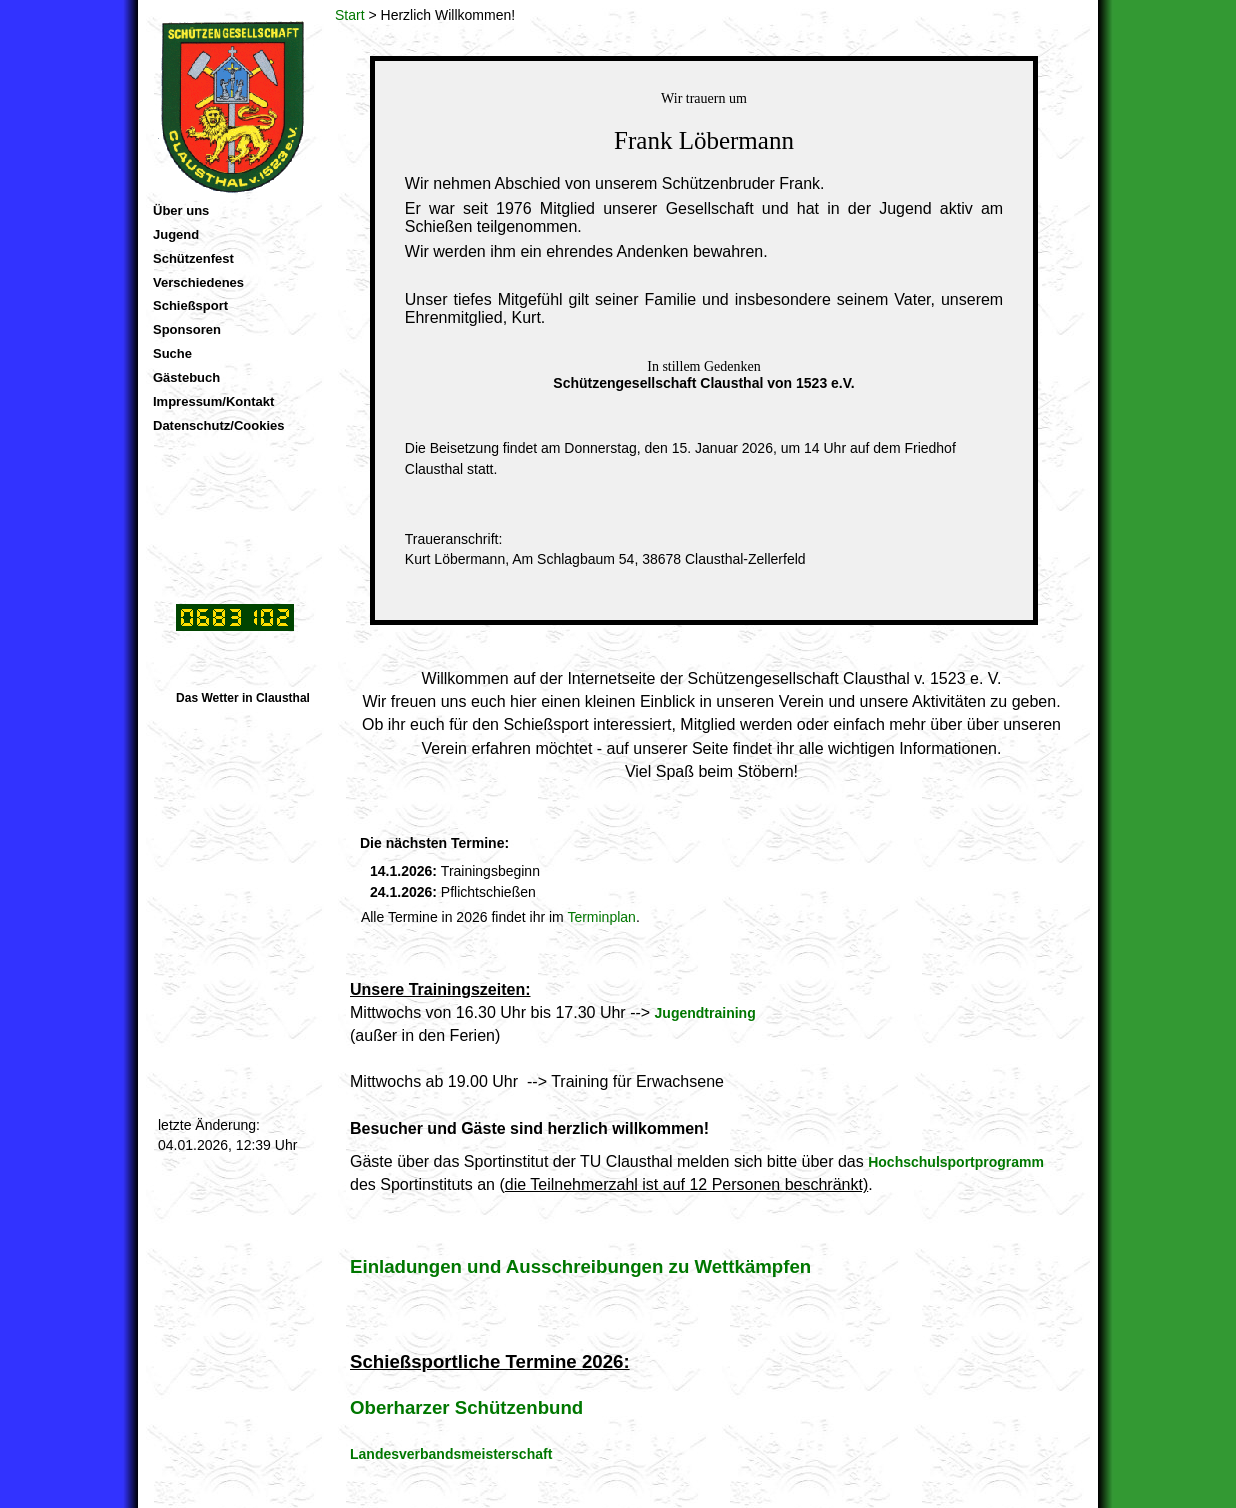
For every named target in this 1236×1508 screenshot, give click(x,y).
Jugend (176, 234)
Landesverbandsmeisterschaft (451, 1454)
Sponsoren (187, 329)
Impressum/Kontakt (213, 401)
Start (350, 15)
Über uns (181, 210)
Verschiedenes (198, 282)
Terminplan (601, 917)
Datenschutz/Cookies (218, 425)
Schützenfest (193, 258)
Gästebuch (186, 377)
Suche (172, 353)
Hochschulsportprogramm (956, 1162)
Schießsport (190, 305)
